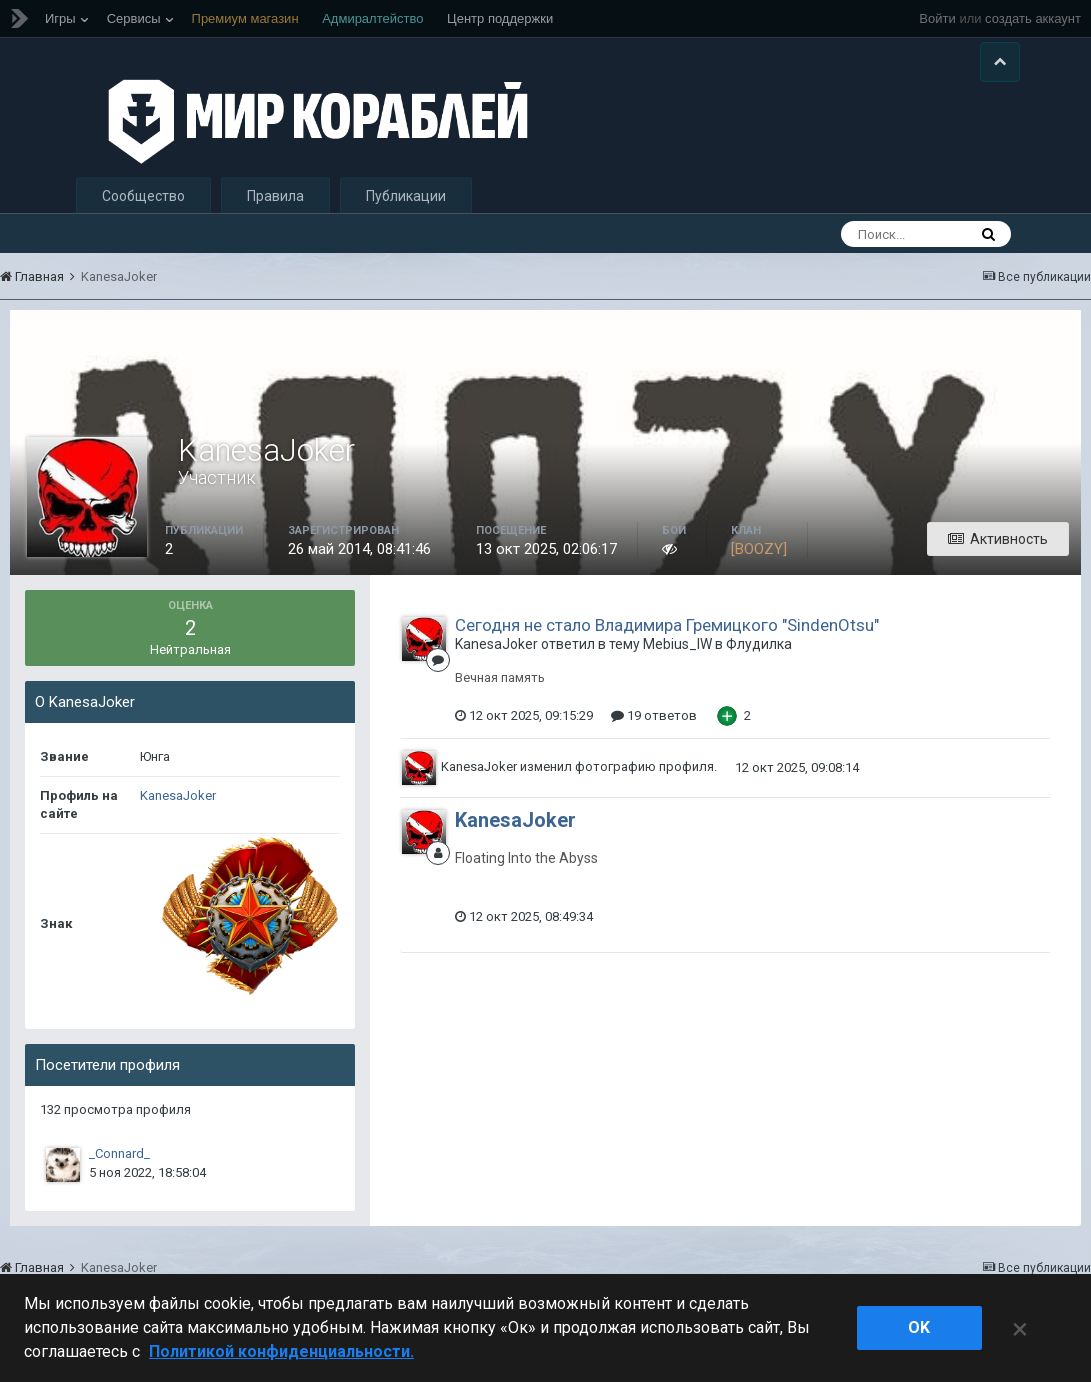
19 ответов (654, 715)
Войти (937, 18)
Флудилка (759, 644)
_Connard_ (119, 1153)
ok (919, 1327)
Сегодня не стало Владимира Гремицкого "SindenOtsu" (667, 625)
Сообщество (143, 196)
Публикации (406, 196)
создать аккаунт (1033, 18)
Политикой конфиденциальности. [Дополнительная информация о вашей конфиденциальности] (281, 1351)
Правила (275, 196)
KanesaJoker (178, 795)
